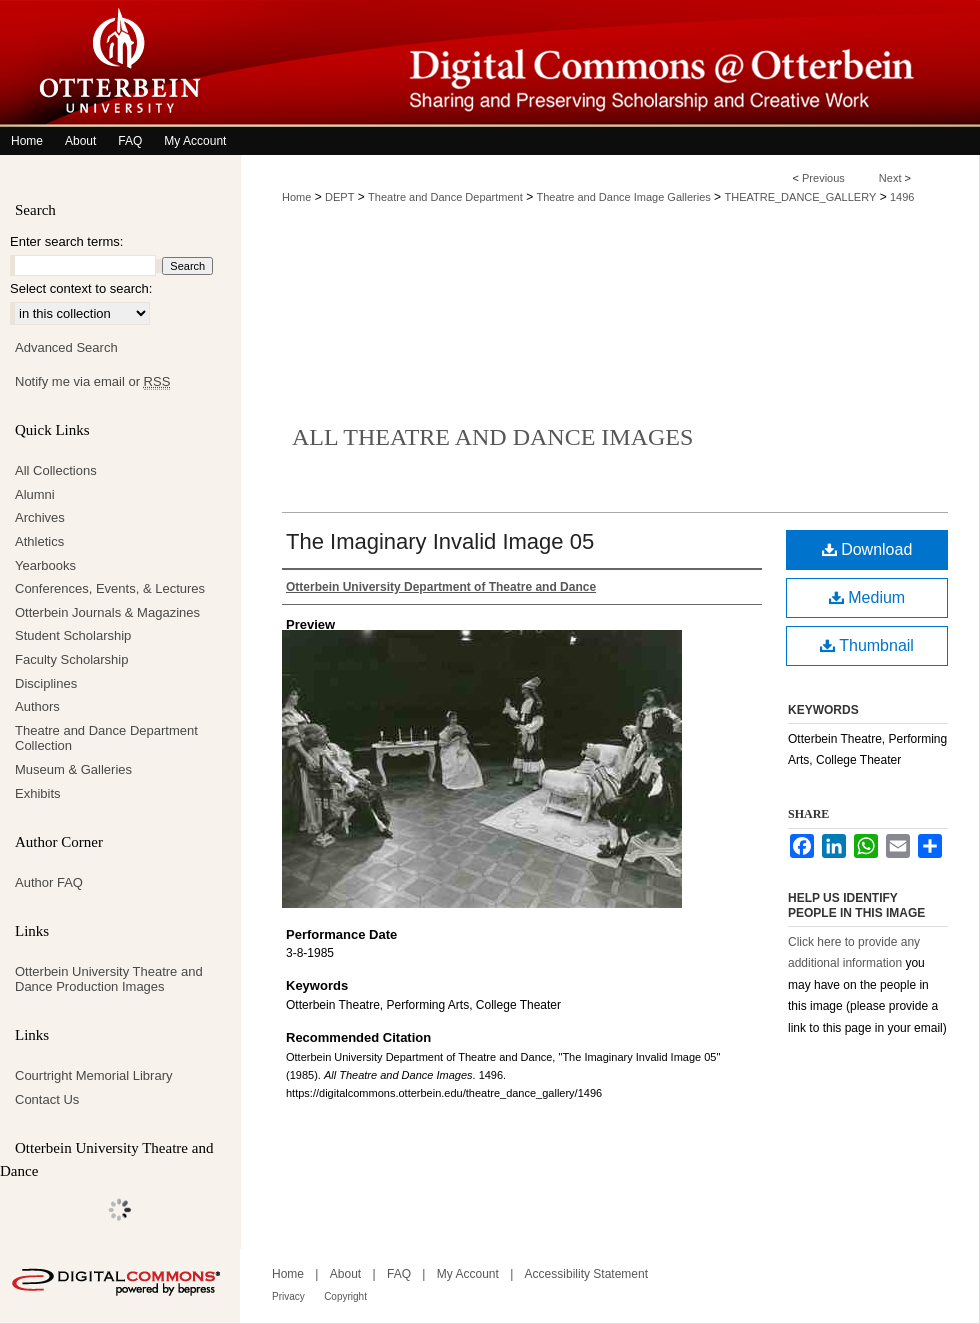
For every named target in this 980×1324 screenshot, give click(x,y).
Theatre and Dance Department (445, 197)
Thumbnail (867, 645)
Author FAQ (49, 882)
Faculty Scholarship (71, 659)
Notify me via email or (92, 382)
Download (867, 549)
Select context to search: (81, 288)
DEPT (339, 197)
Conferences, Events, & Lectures (110, 588)
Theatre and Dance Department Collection (106, 738)
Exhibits (38, 793)
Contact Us (47, 1099)
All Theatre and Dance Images (492, 437)
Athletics (39, 541)
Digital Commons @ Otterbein (610, 63)
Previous (823, 178)
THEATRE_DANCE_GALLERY (800, 197)
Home (296, 197)
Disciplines (46, 683)
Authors (37, 706)
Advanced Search (66, 347)
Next (890, 178)
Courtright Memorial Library (94, 1075)
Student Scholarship (73, 635)
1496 (902, 197)
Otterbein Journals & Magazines (107, 612)
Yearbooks (45, 565)
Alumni (35, 494)
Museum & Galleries (73, 769)
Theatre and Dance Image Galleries (624, 197)
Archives (40, 517)
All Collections (56, 470)
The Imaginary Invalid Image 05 (440, 541)
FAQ (399, 1274)
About (345, 1274)
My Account (468, 1274)
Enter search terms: (66, 241)
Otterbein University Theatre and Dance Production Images (109, 979)
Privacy (288, 1296)
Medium (867, 597)
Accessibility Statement (586, 1274)
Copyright (345, 1296)
